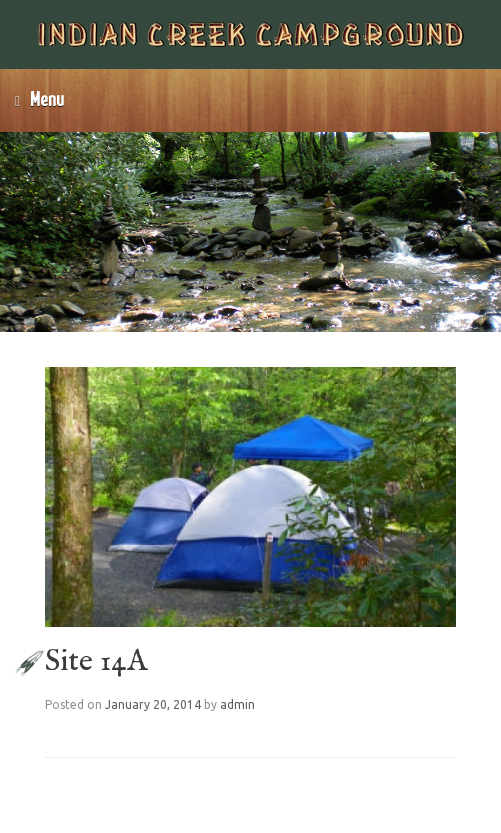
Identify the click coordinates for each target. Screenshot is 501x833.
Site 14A (96, 662)
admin (237, 704)
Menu (39, 100)
